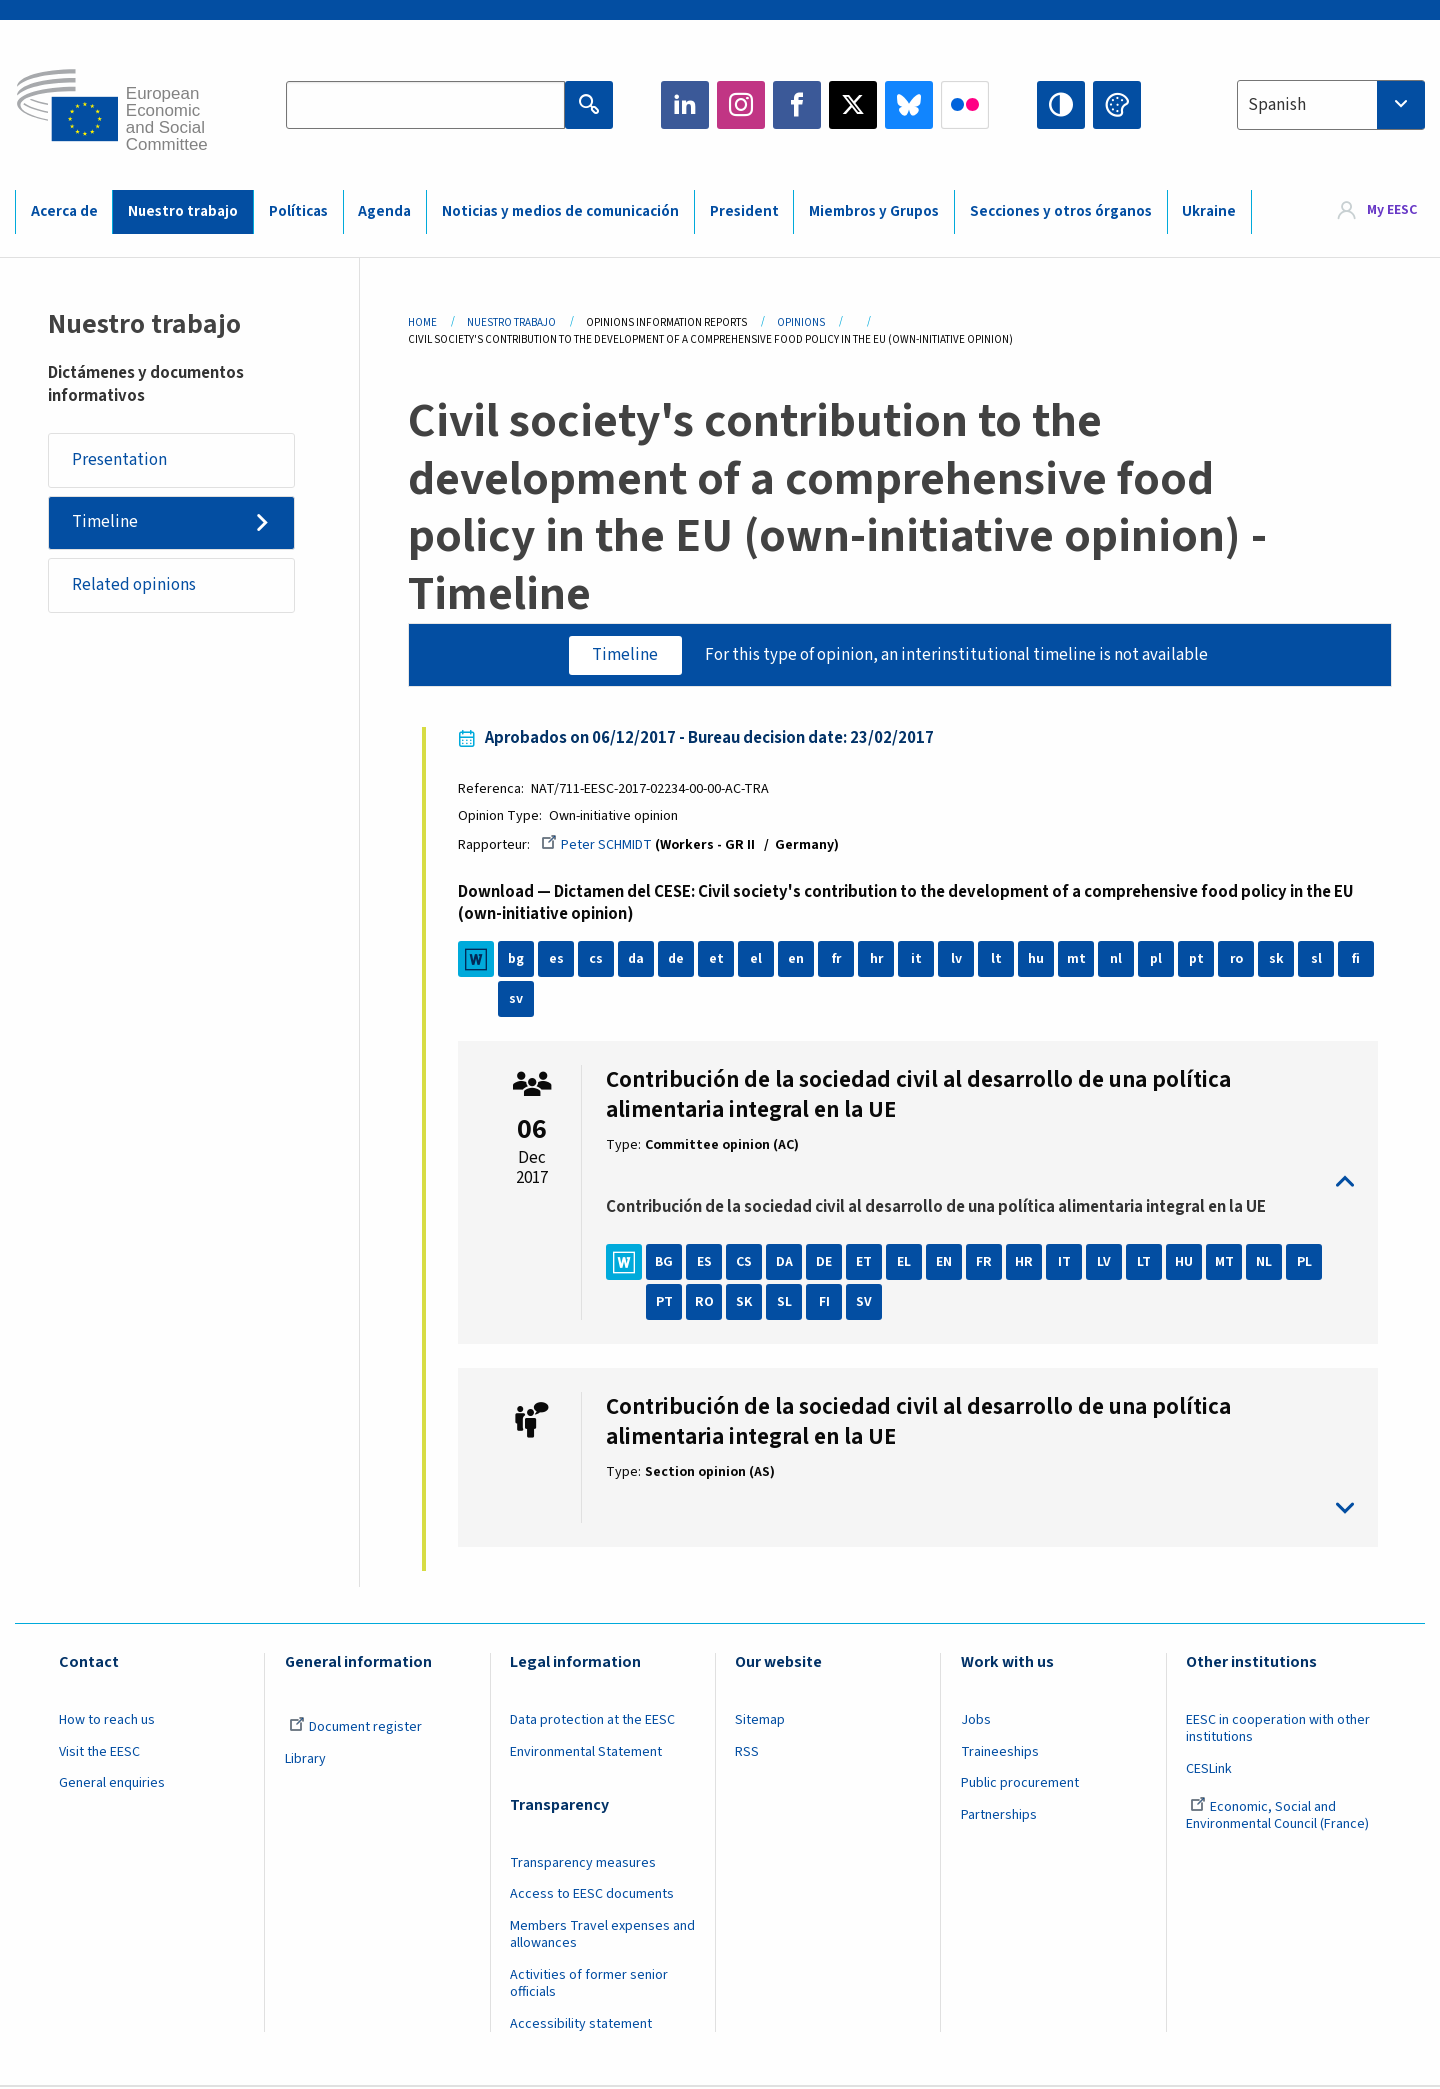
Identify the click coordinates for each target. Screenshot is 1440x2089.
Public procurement (1020, 1785)
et (717, 960)
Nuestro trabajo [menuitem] (183, 211)
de (677, 960)
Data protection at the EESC (592, 1721)
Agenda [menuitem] (384, 211)
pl (1158, 960)
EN (946, 1263)
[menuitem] (1377, 211)
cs (598, 960)
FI (825, 1303)
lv (957, 960)
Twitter (853, 105)
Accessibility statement (581, 2025)
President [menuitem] (744, 211)
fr (838, 960)
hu (1038, 960)
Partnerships (999, 1817)
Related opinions (135, 586)
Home (422, 322)
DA (785, 1263)
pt (1197, 960)
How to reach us (107, 1721)
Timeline (106, 523)
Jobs (976, 1721)
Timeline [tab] (625, 655)
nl (1118, 960)
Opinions (801, 322)
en (798, 960)
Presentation (120, 460)
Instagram (741, 105)
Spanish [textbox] (1277, 105)
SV (866, 1303)
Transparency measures (583, 1864)
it (917, 960)
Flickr (965, 105)
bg (518, 960)
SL (785, 1303)
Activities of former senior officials (589, 1984)
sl (1317, 960)
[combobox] (1331, 105)
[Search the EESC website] (425, 105)
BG (666, 1263)
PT (665, 1303)
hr (878, 960)
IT (1065, 1263)
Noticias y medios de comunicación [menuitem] (560, 211)
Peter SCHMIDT (598, 846)
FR (986, 1263)
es (557, 960)
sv (518, 1000)
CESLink (1209, 1770)
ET (866, 1263)
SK (746, 1303)
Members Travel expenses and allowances (602, 1936)
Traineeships (1000, 1753)
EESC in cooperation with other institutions (1278, 1729)
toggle (980, 1183)
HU (1186, 1263)
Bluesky (909, 105)
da (637, 960)
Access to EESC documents (592, 1896)
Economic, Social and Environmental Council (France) (1279, 1817)
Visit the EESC (99, 1753)
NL (1266, 1263)
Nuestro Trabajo (511, 322)
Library (305, 1760)
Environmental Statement (586, 1753)
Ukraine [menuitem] (1209, 211)
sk (1277, 960)
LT (1146, 1263)
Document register (355, 1728)
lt (997, 960)
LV (1106, 1263)
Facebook (797, 105)
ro (1238, 960)
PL (1305, 1263)
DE (826, 1263)
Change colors (1117, 105)
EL (906, 1263)
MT (1225, 1263)
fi (1358, 960)
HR (1026, 1263)
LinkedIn (685, 105)
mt (1077, 960)
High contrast (1061, 105)
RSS (747, 1753)
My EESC (1392, 211)
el (758, 960)
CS (746, 1263)
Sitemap (760, 1721)
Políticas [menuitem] (298, 211)
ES (705, 1263)
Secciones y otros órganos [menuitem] (1061, 211)
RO (705, 1303)
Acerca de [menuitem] (64, 211)
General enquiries (112, 1785)
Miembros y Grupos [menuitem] (874, 211)
